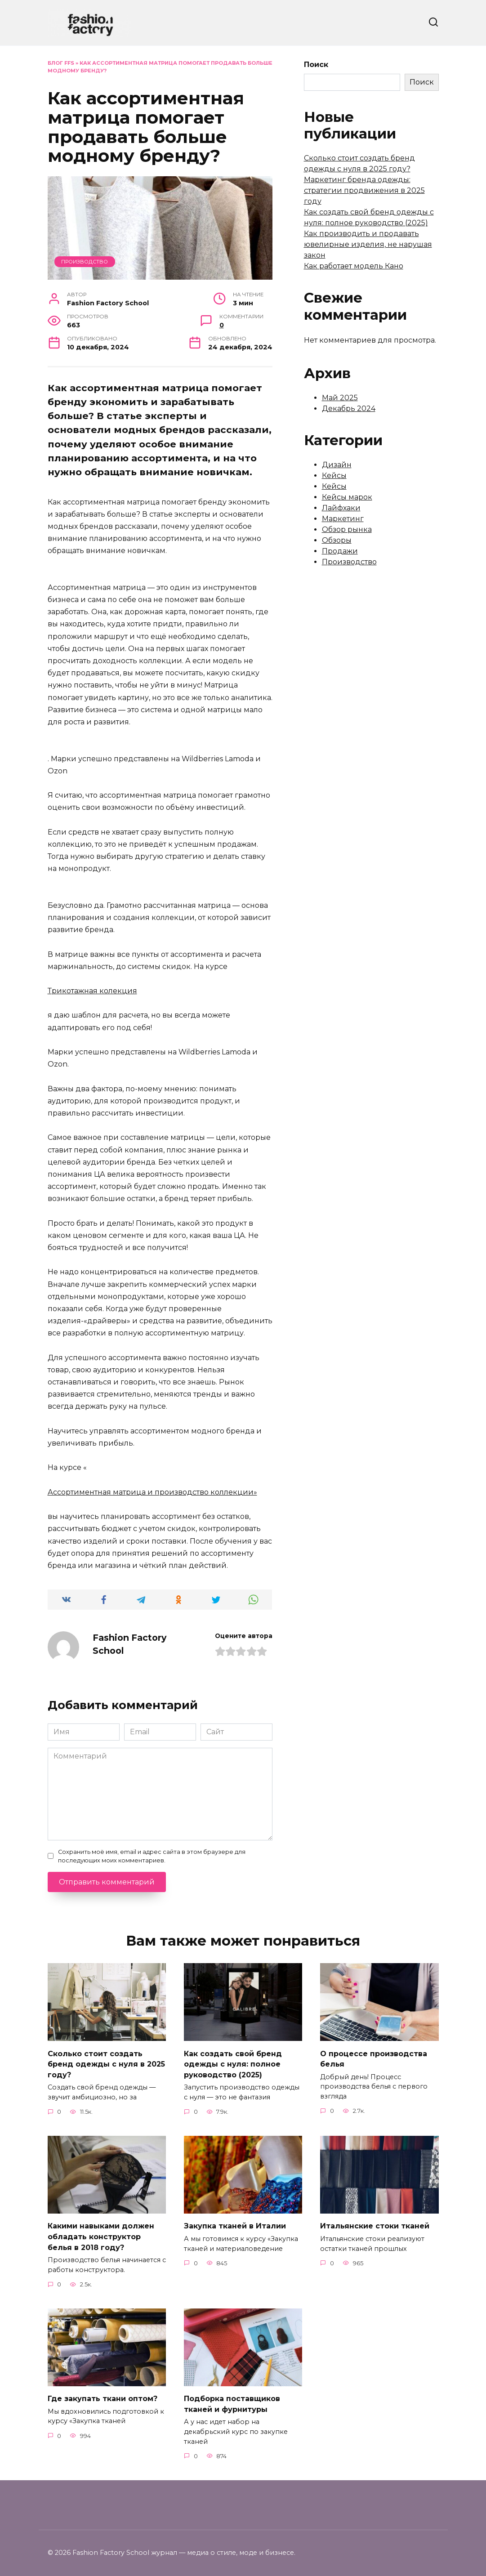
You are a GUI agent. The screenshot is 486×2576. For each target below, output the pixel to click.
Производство (84, 262)
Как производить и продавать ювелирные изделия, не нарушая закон (368, 244)
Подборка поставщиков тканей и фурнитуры (232, 2400)
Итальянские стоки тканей (374, 2224)
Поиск (316, 64)
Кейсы (334, 475)
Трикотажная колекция (92, 991)
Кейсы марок (347, 497)
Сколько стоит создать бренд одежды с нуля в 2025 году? (106, 2063)
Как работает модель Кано (353, 266)
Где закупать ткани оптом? (102, 2395)
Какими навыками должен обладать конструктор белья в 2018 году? (101, 2234)
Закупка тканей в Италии (235, 2224)
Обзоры (337, 540)
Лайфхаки (341, 508)
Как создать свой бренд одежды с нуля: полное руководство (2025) (233, 2063)
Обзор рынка (347, 529)
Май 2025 (340, 397)
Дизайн (337, 464)
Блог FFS (61, 63)
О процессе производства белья (373, 2058)
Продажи (340, 551)
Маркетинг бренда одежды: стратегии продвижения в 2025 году (364, 190)
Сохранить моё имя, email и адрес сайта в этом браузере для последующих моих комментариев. (151, 1856)
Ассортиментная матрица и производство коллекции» (152, 1492)
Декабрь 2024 (348, 408)
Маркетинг (343, 518)
